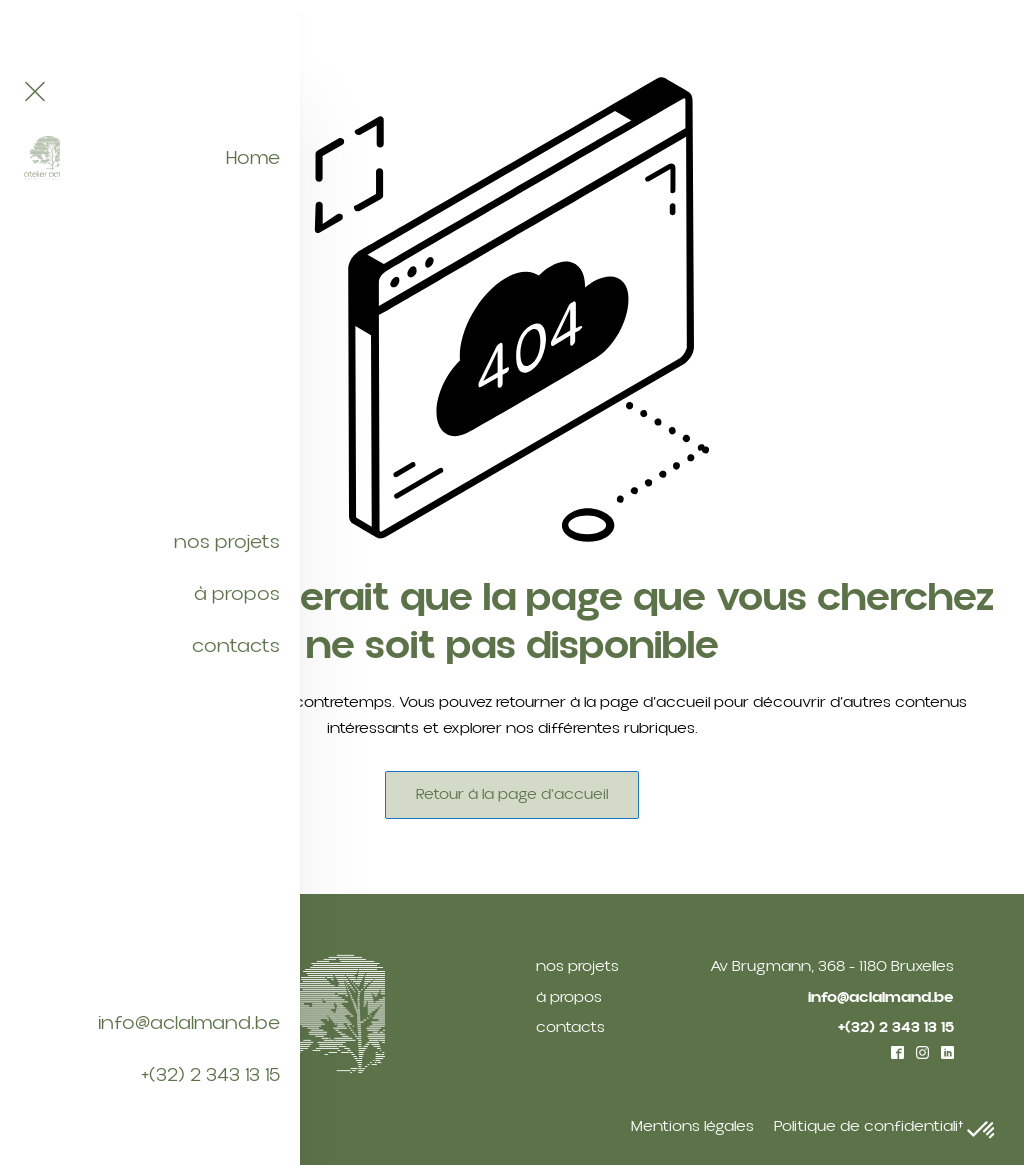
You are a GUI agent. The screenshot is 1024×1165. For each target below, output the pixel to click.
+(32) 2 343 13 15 (210, 1075)
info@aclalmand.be (189, 1023)
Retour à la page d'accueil (512, 794)
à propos (237, 594)
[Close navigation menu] (35, 93)
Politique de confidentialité (874, 1126)
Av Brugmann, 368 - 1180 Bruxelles (832, 966)
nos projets (227, 542)
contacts (236, 646)
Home (253, 158)
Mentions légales (692, 1126)
